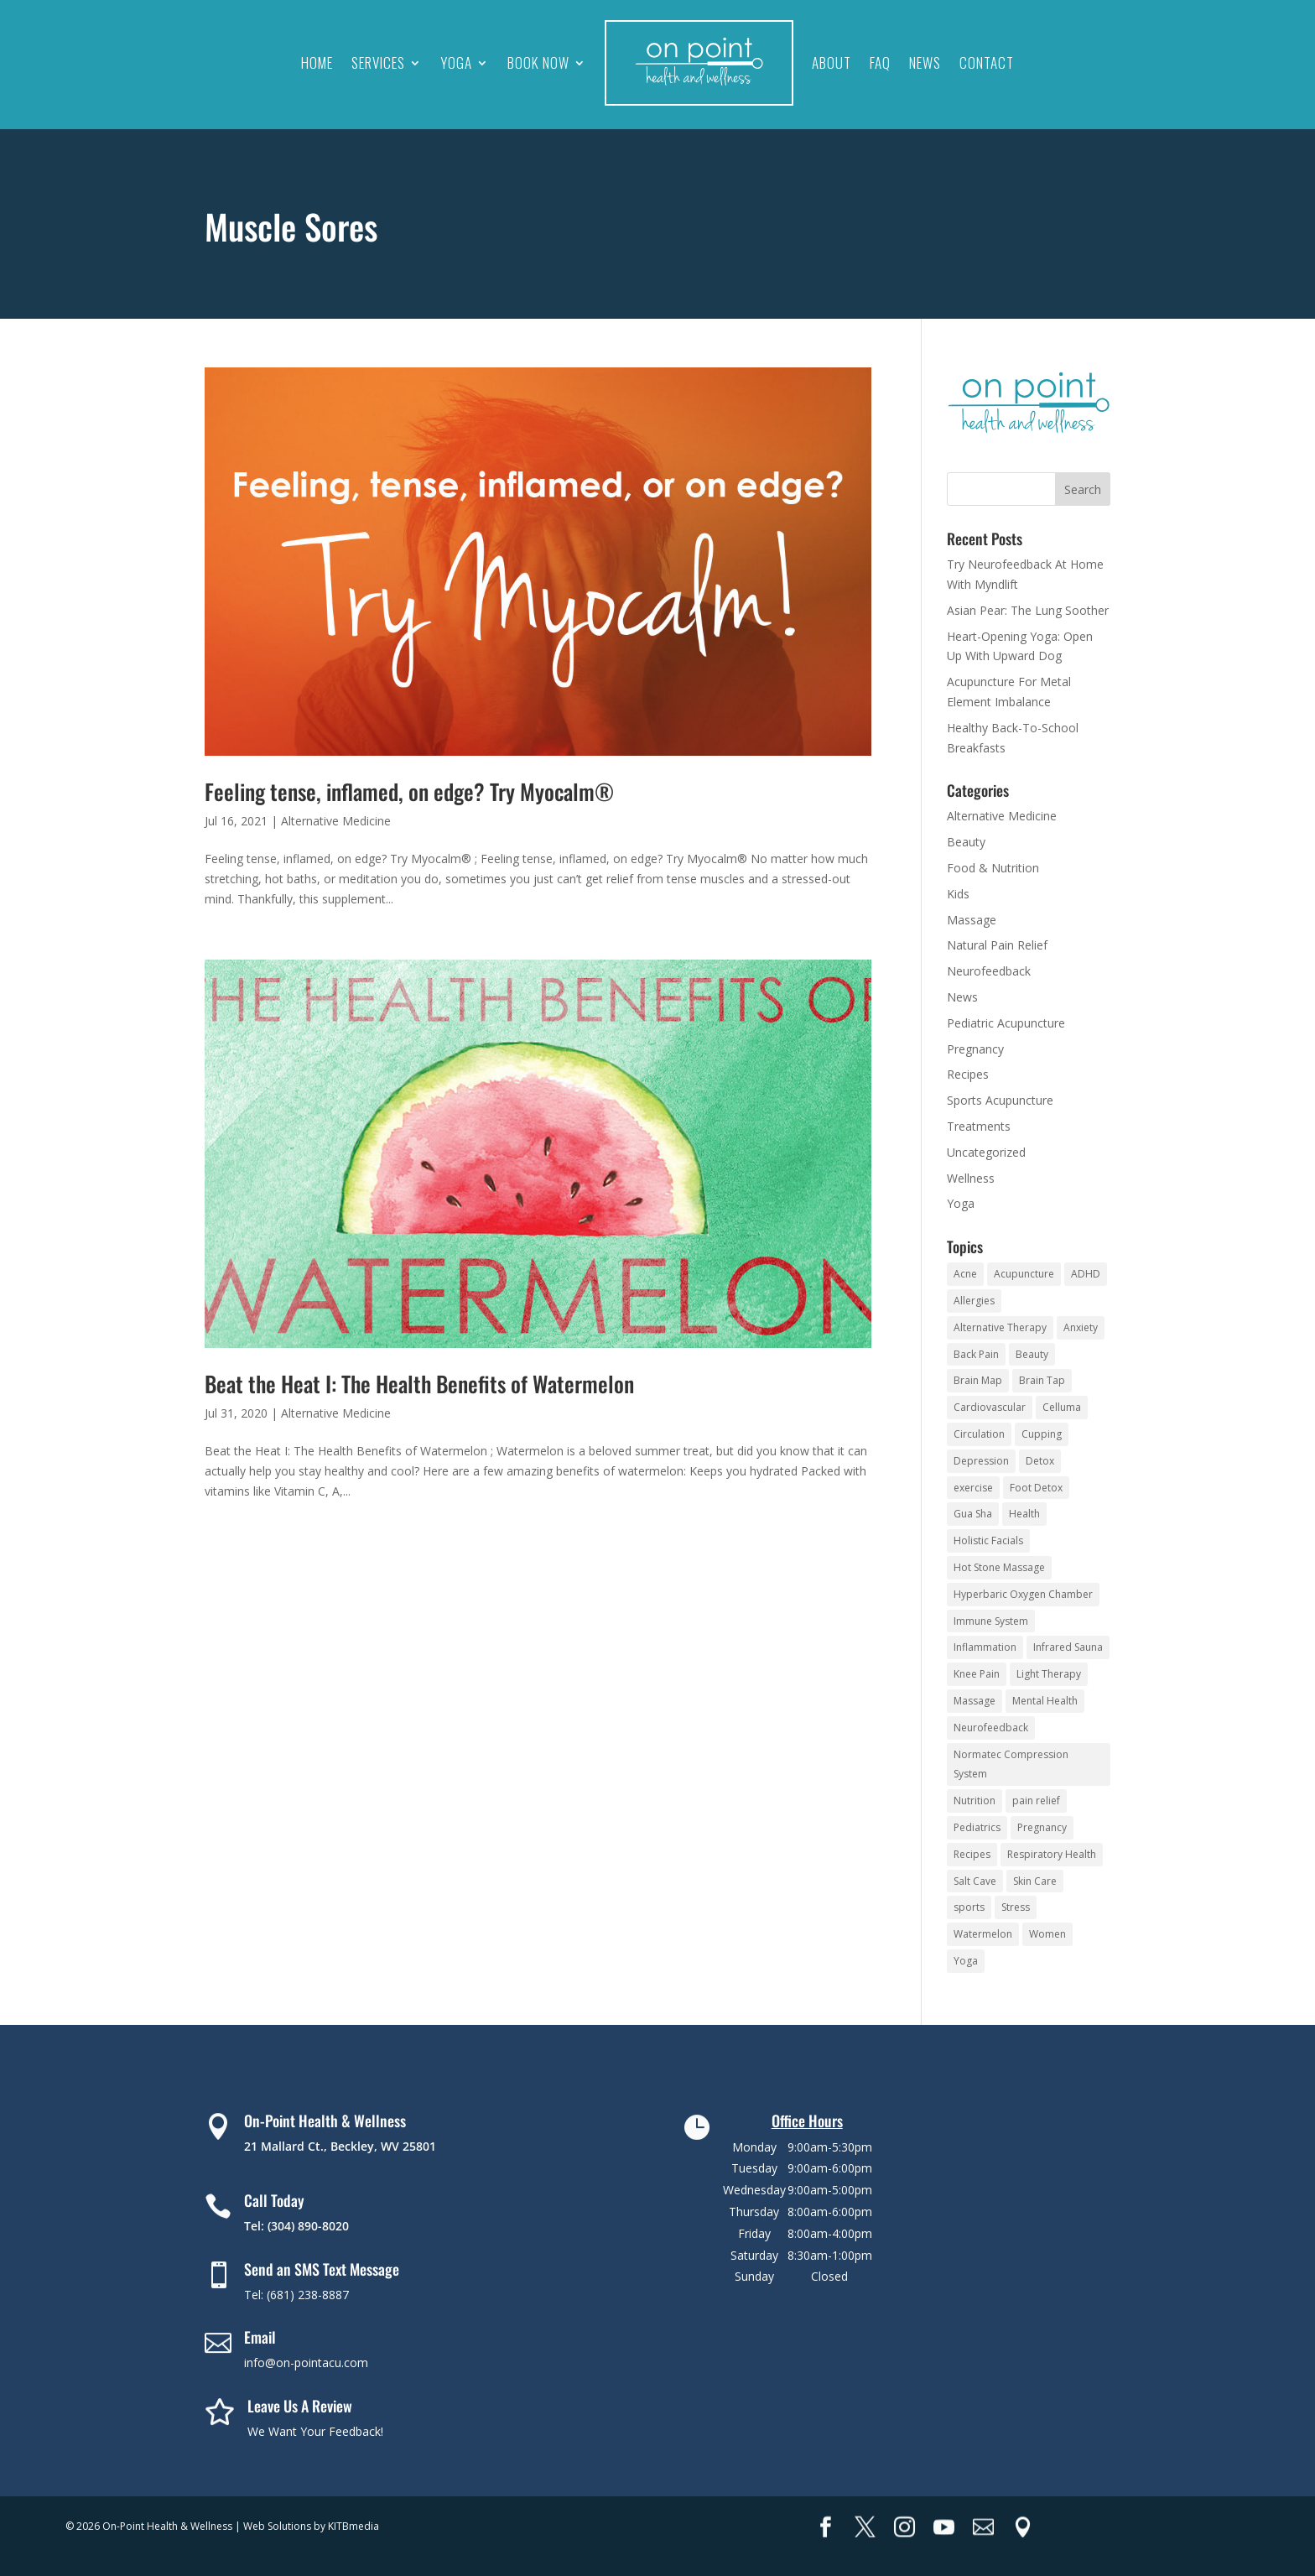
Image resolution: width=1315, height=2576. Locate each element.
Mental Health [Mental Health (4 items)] (1045, 1701)
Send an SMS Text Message (321, 2269)
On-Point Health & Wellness (325, 2120)
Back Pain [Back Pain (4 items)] (976, 1354)
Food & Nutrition (993, 868)
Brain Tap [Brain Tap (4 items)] (1042, 1380)
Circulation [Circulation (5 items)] (979, 1434)
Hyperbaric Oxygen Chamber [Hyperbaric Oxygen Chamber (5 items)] (1023, 1594)
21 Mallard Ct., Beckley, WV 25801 (340, 2146)
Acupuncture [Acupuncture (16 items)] (1024, 1274)
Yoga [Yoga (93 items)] (966, 1961)
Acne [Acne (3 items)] (965, 1274)
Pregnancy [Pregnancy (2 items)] (1042, 1827)
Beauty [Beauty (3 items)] (1032, 1354)
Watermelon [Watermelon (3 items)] (983, 1934)
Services (378, 62)
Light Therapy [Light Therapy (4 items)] (1048, 1674)
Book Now (538, 62)
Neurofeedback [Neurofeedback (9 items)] (991, 1727)
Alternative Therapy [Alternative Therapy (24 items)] (1000, 1327)
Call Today (274, 2200)
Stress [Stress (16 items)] (1015, 1907)
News (925, 62)
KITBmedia (353, 2526)
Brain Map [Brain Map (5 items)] (978, 1380)
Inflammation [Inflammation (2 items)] (985, 1647)
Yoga (456, 62)
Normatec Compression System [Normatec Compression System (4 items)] (1011, 1764)
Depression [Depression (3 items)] (981, 1461)
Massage (971, 920)
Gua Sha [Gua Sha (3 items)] (973, 1514)
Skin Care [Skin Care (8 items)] (1035, 1881)
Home (317, 62)
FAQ (880, 62)
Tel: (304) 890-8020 (296, 2226)
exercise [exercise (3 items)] (973, 1488)
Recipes (968, 1074)
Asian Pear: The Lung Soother (1028, 610)
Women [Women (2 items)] (1047, 1934)
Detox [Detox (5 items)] (1040, 1461)
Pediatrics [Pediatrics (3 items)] (977, 1827)
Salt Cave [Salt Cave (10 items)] (975, 1881)
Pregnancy (975, 1049)
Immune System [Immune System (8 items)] (991, 1621)
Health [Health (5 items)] (1024, 1514)
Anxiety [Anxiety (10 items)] (1080, 1327)
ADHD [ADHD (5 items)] (1085, 1274)
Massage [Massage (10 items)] (974, 1701)
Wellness (971, 1178)
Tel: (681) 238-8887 (296, 2295)
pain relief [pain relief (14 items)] (1036, 1800)
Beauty (966, 842)
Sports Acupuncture (1000, 1100)
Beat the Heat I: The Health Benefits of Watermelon (419, 1383)
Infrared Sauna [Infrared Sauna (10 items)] (1068, 1647)
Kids (958, 894)
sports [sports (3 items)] (969, 1907)
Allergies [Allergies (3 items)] (974, 1300)
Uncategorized (986, 1152)
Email (260, 2337)
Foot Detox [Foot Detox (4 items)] (1036, 1488)
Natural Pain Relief (997, 945)
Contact (986, 62)
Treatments (979, 1126)
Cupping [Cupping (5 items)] (1041, 1434)
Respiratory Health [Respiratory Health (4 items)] (1051, 1854)
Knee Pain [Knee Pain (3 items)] (977, 1674)
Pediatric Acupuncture (1006, 1023)
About (831, 62)
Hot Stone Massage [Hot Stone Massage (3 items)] (999, 1567)
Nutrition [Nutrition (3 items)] (974, 1800)
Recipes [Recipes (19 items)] (972, 1854)
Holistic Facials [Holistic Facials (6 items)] (988, 1540)
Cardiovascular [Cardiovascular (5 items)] (990, 1407)
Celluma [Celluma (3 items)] (1061, 1407)
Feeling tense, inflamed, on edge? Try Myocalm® (409, 791)
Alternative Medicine (336, 821)
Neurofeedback (989, 971)
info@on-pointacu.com (306, 2362)
